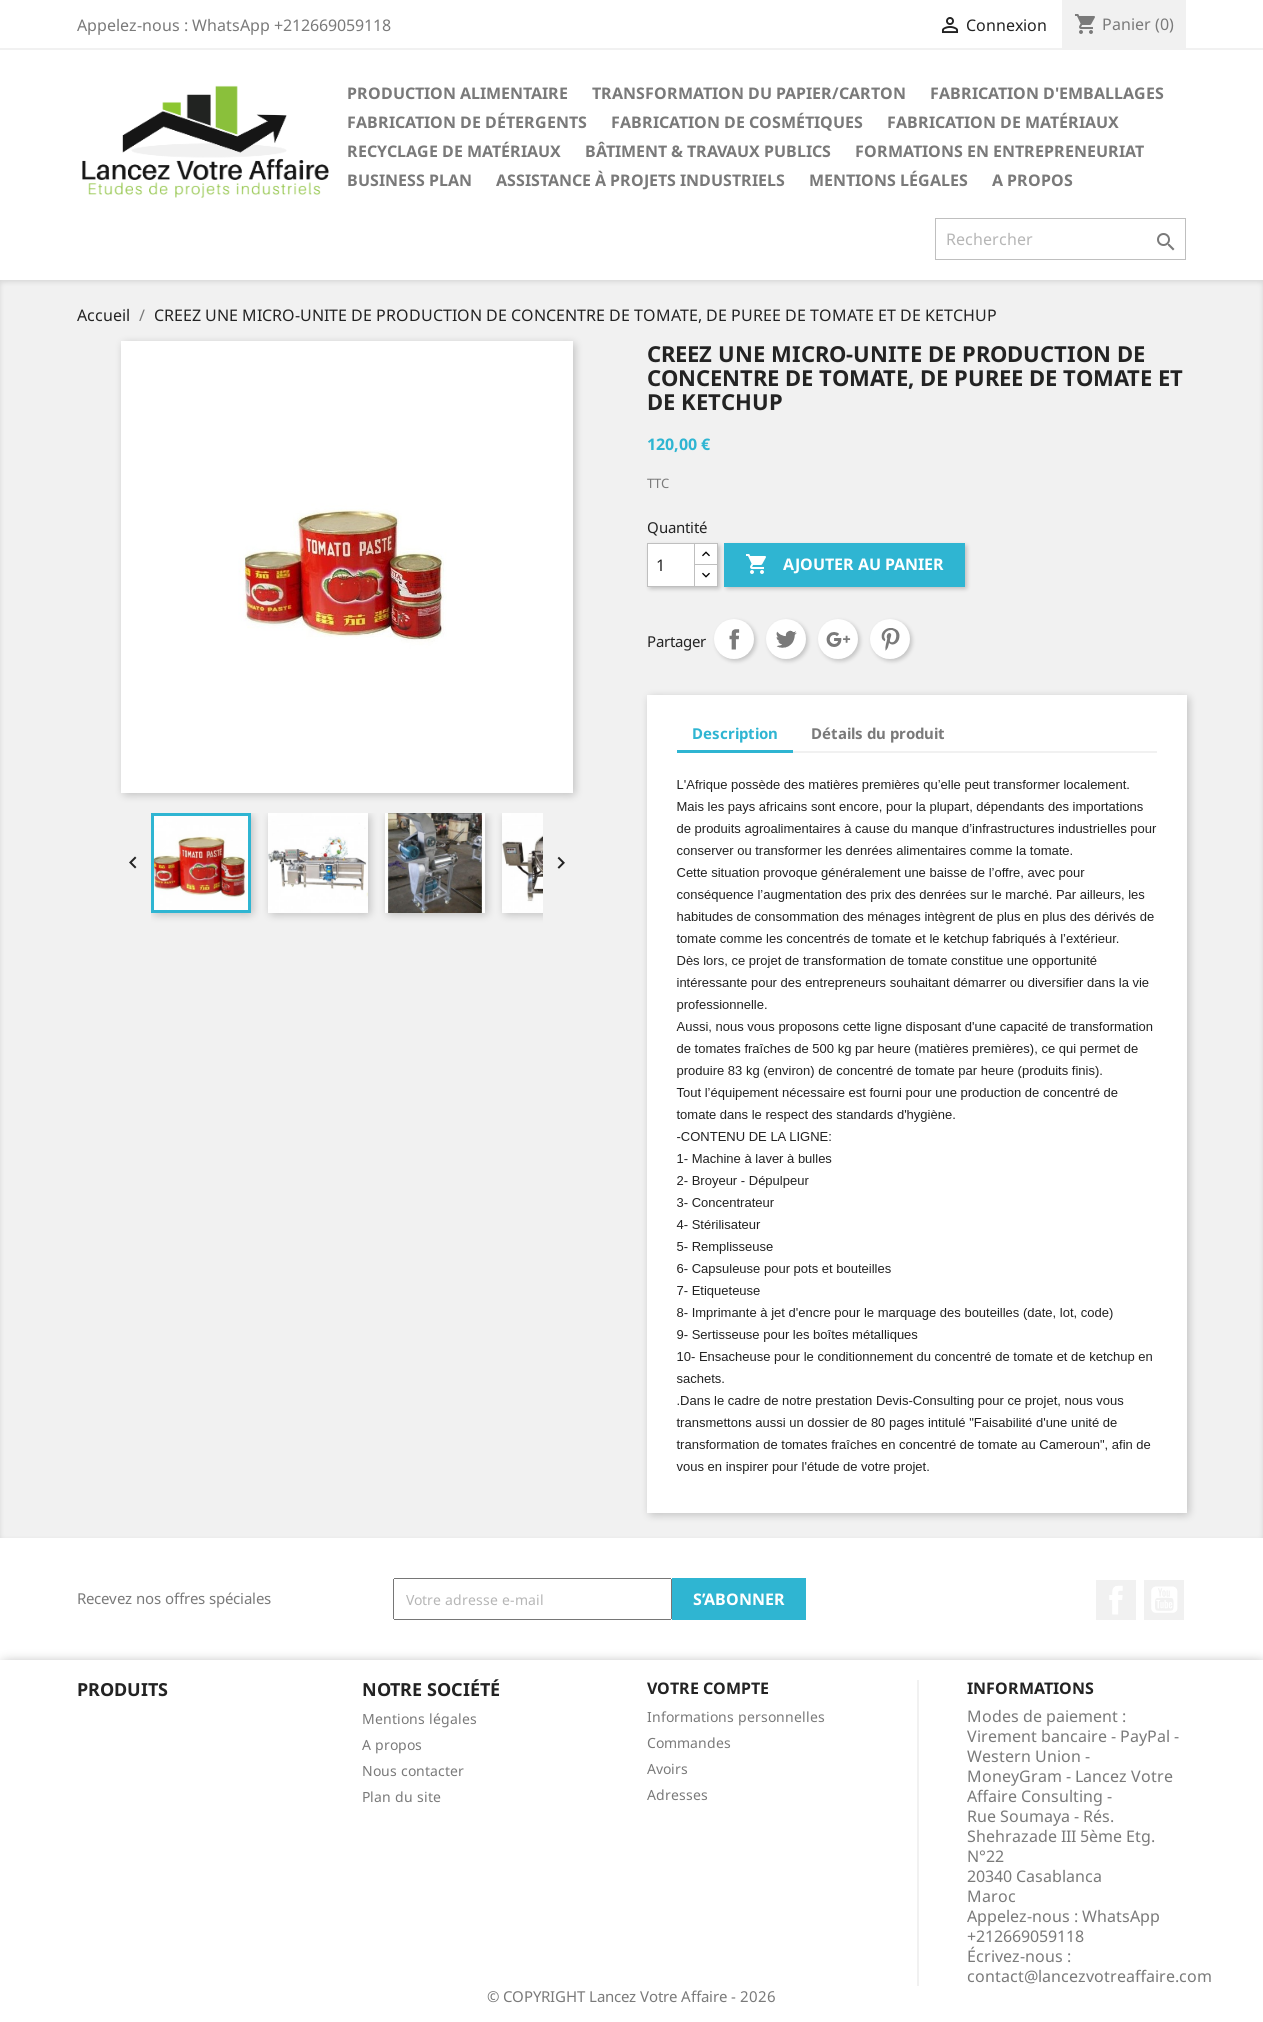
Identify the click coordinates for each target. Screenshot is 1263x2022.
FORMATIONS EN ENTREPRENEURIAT (999, 151)
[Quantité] (671, 565)
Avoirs (667, 1768)
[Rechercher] (1060, 239)
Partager (734, 639)
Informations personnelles (736, 1716)
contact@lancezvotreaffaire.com (1089, 1976)
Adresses (677, 1794)
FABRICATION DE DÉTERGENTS (467, 122)
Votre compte (708, 1688)
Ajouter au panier (844, 565)
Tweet (786, 639)
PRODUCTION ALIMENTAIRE (457, 93)
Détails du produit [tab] (878, 733)
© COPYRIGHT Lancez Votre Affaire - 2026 (631, 1996)
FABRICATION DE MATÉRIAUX (1003, 122)
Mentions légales (888, 180)
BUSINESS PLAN (409, 180)
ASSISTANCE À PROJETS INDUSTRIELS (640, 180)
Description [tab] (735, 733)
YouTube (1164, 1600)
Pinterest (890, 639)
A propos (1032, 180)
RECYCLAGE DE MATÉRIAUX (454, 151)
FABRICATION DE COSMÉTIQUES (737, 122)
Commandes (689, 1742)
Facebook (1116, 1600)
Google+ (838, 639)
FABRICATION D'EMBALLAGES (1047, 93)
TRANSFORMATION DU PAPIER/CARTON (749, 93)
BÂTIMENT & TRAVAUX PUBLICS (708, 151)
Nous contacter (413, 1770)
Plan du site (401, 1796)
